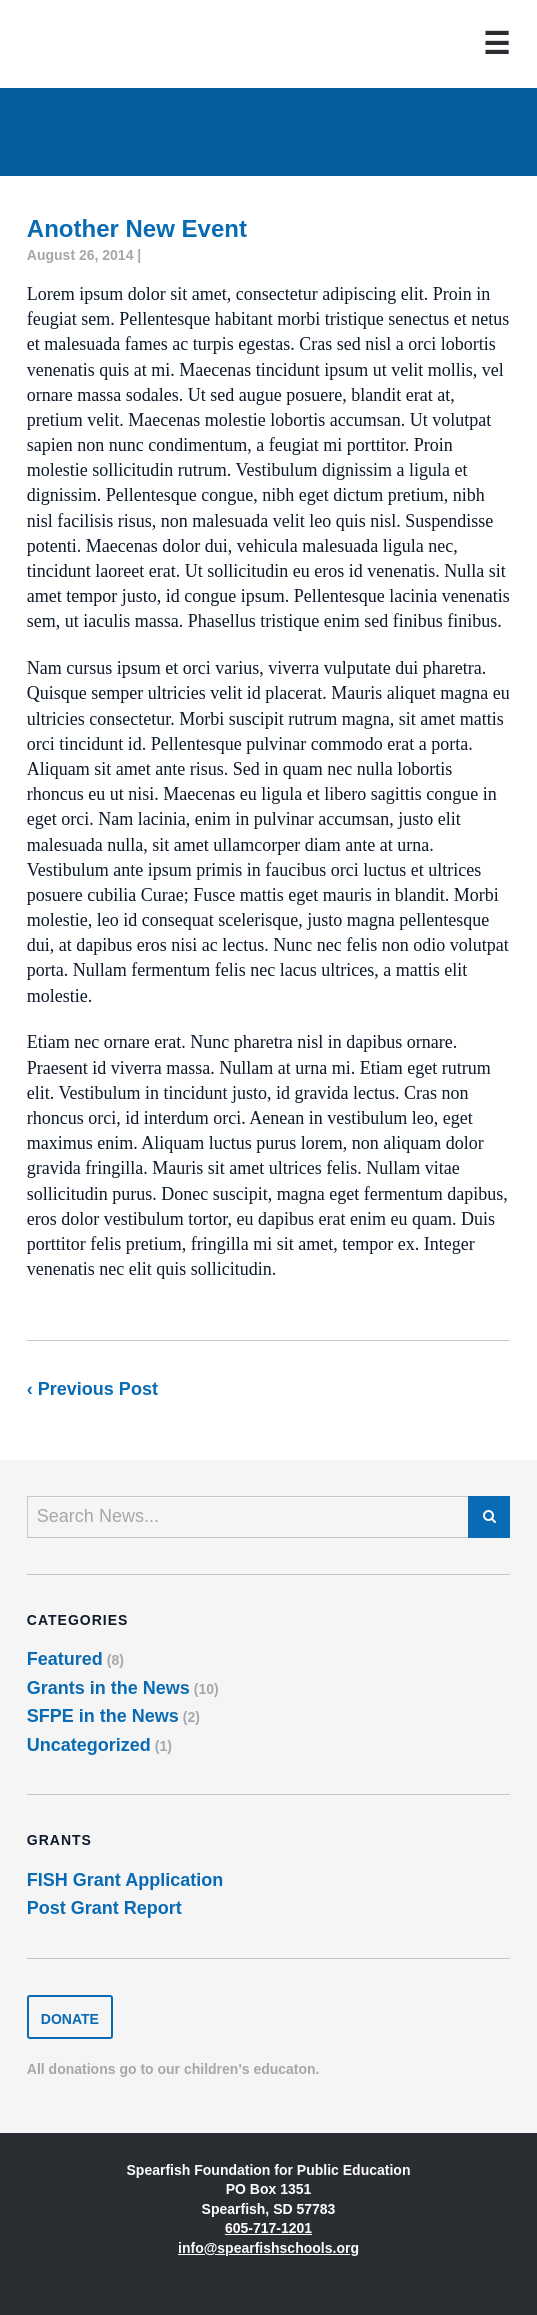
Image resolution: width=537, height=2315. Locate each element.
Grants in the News (108, 1688)
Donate (70, 2019)
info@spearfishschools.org (268, 2248)
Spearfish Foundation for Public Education (92, 44)
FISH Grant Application (125, 1880)
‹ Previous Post (92, 1389)
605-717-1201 (268, 2228)
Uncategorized (89, 1745)
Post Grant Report (104, 1908)
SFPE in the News (103, 1716)
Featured (65, 1659)
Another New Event (137, 228)
